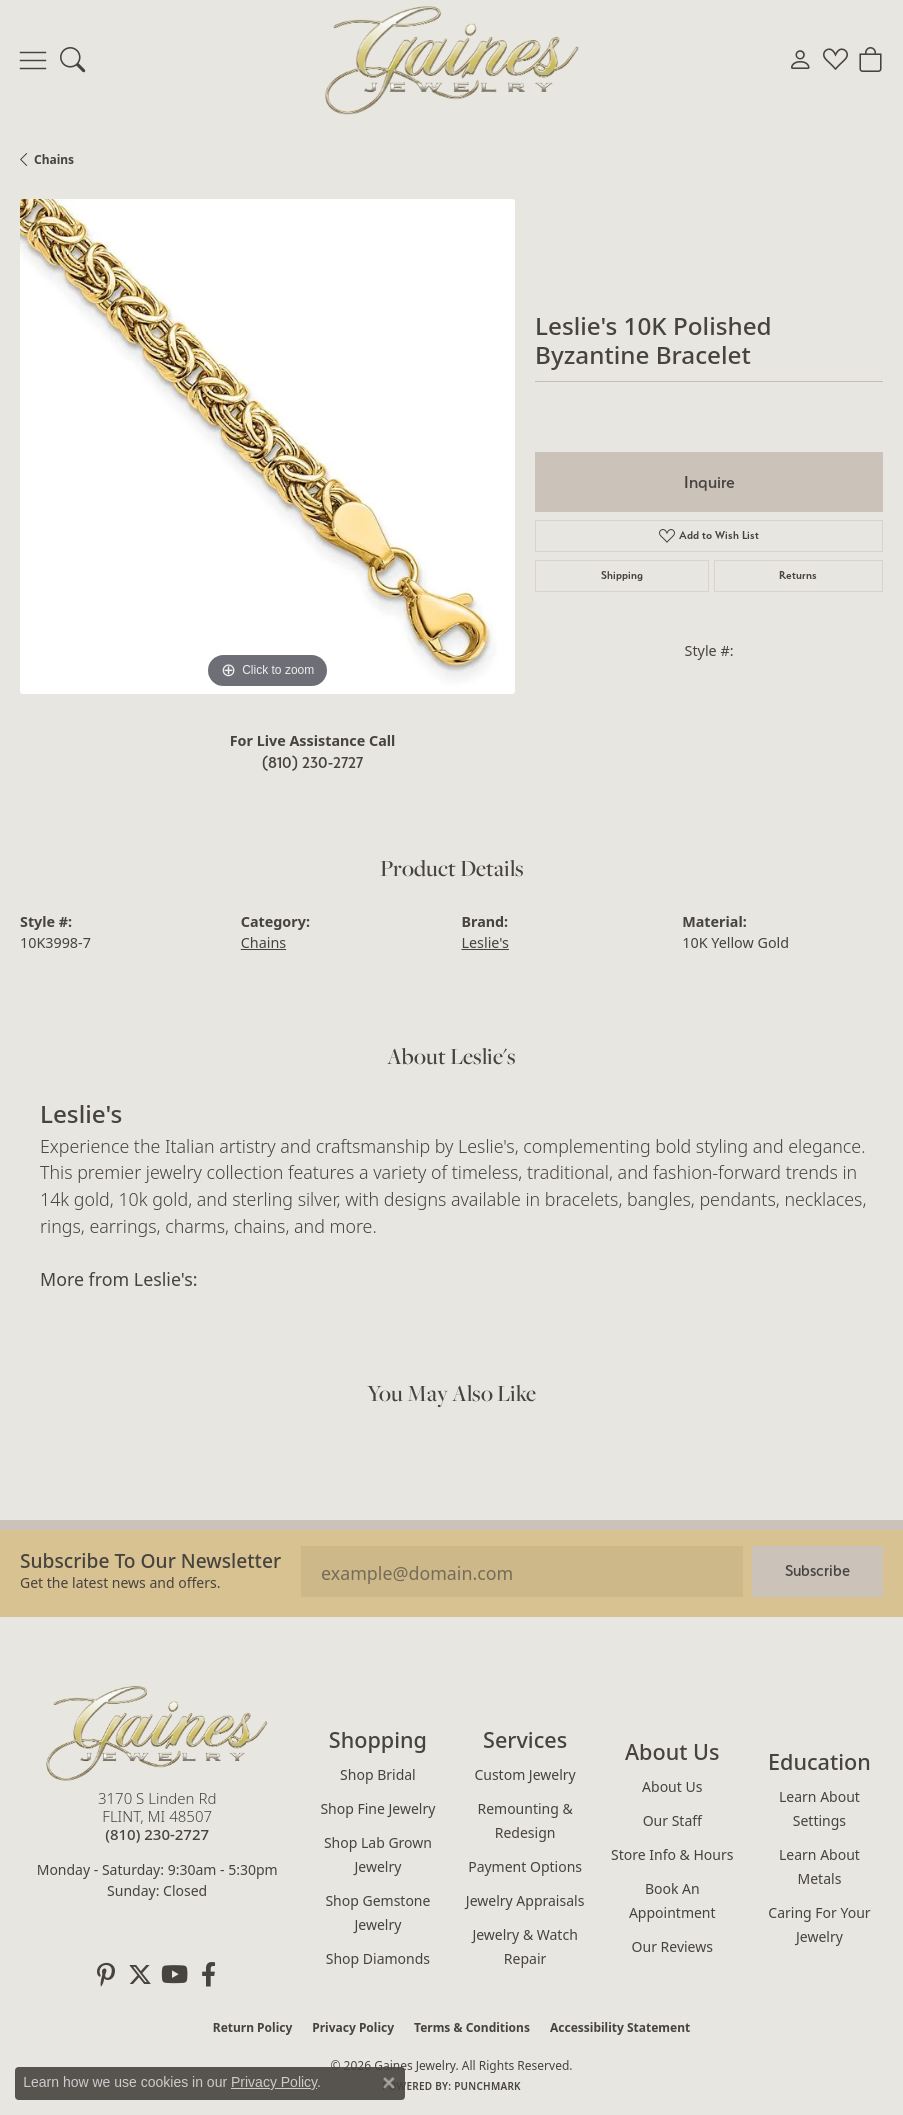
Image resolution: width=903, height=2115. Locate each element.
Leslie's (485, 942)
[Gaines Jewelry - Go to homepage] (157, 1733)
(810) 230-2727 (312, 762)
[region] (267, 446)
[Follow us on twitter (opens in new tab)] (140, 1975)
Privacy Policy (353, 2027)
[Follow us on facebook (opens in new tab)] (208, 1975)
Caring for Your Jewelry (819, 1924)
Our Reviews (672, 1946)
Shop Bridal (378, 1774)
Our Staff (672, 1820)
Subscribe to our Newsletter (150, 1560)
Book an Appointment (672, 1900)
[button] (72, 60)
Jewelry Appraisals (525, 1900)
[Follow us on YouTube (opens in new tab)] (174, 1975)
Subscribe (817, 1570)
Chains (54, 159)
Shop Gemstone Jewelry (377, 1912)
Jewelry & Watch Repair (524, 1946)
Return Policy (253, 2027)
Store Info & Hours (672, 1854)
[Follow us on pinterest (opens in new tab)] (106, 1975)
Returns (798, 575)
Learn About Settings (819, 1808)
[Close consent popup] (389, 2083)
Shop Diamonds (378, 1958)
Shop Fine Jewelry (377, 1808)
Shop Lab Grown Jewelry (378, 1854)
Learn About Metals (819, 1866)
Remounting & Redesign (524, 1820)
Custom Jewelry (524, 1774)
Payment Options (525, 1866)
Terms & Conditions (472, 2027)
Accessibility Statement (620, 2027)
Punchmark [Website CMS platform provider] (487, 2086)
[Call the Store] (157, 1834)
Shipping (622, 575)
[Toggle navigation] (33, 60)
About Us (672, 1786)
